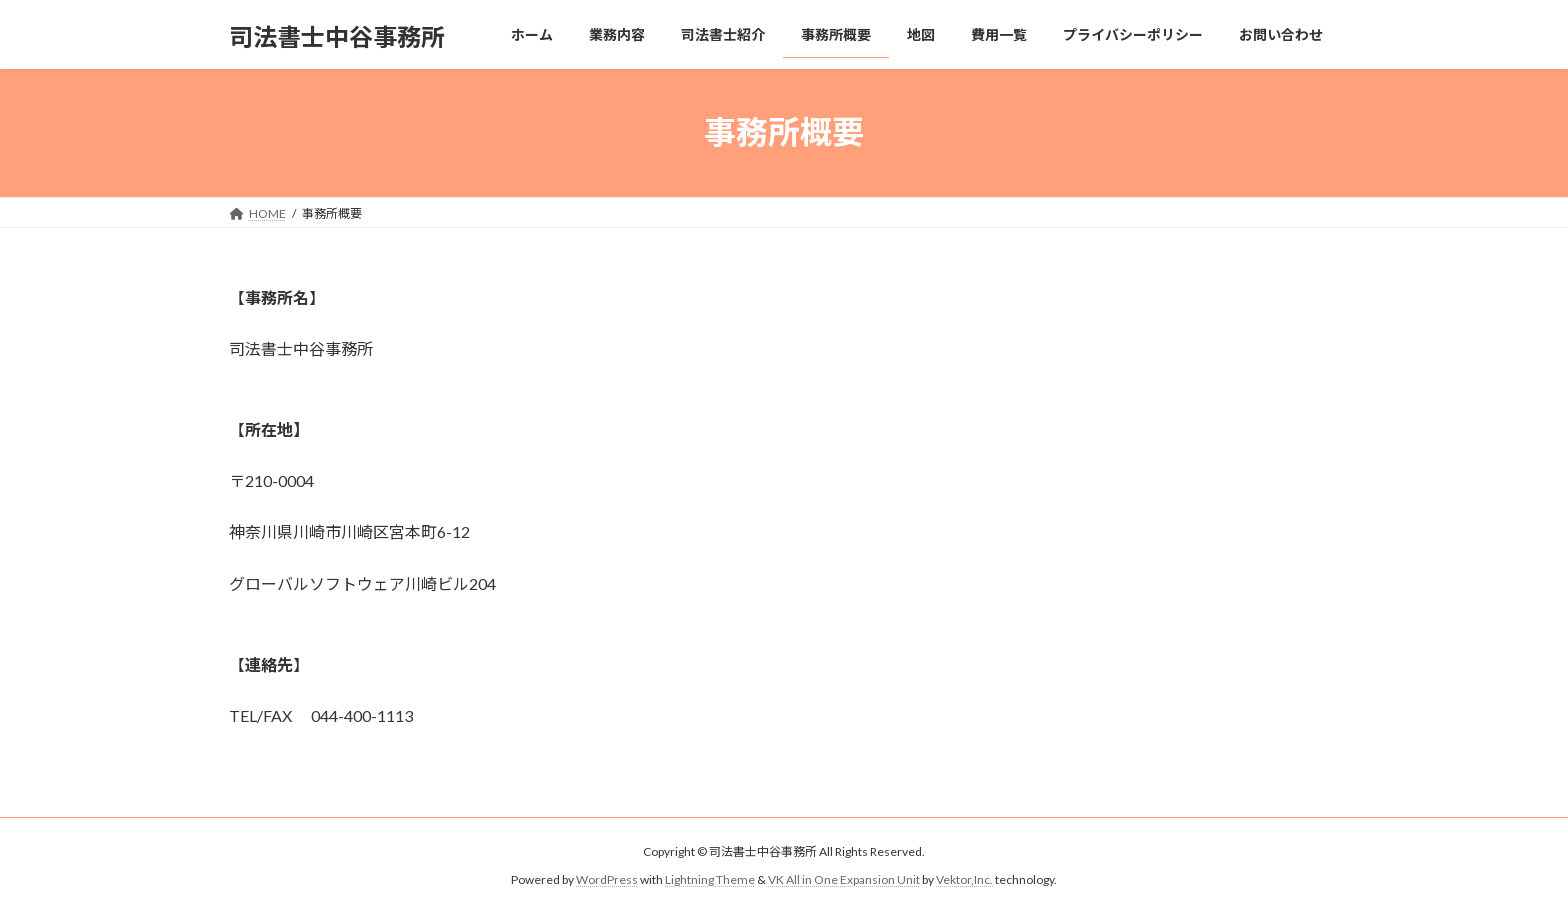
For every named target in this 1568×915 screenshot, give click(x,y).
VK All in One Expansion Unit (844, 879)
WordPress (607, 879)
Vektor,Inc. (964, 879)
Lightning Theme (710, 879)
